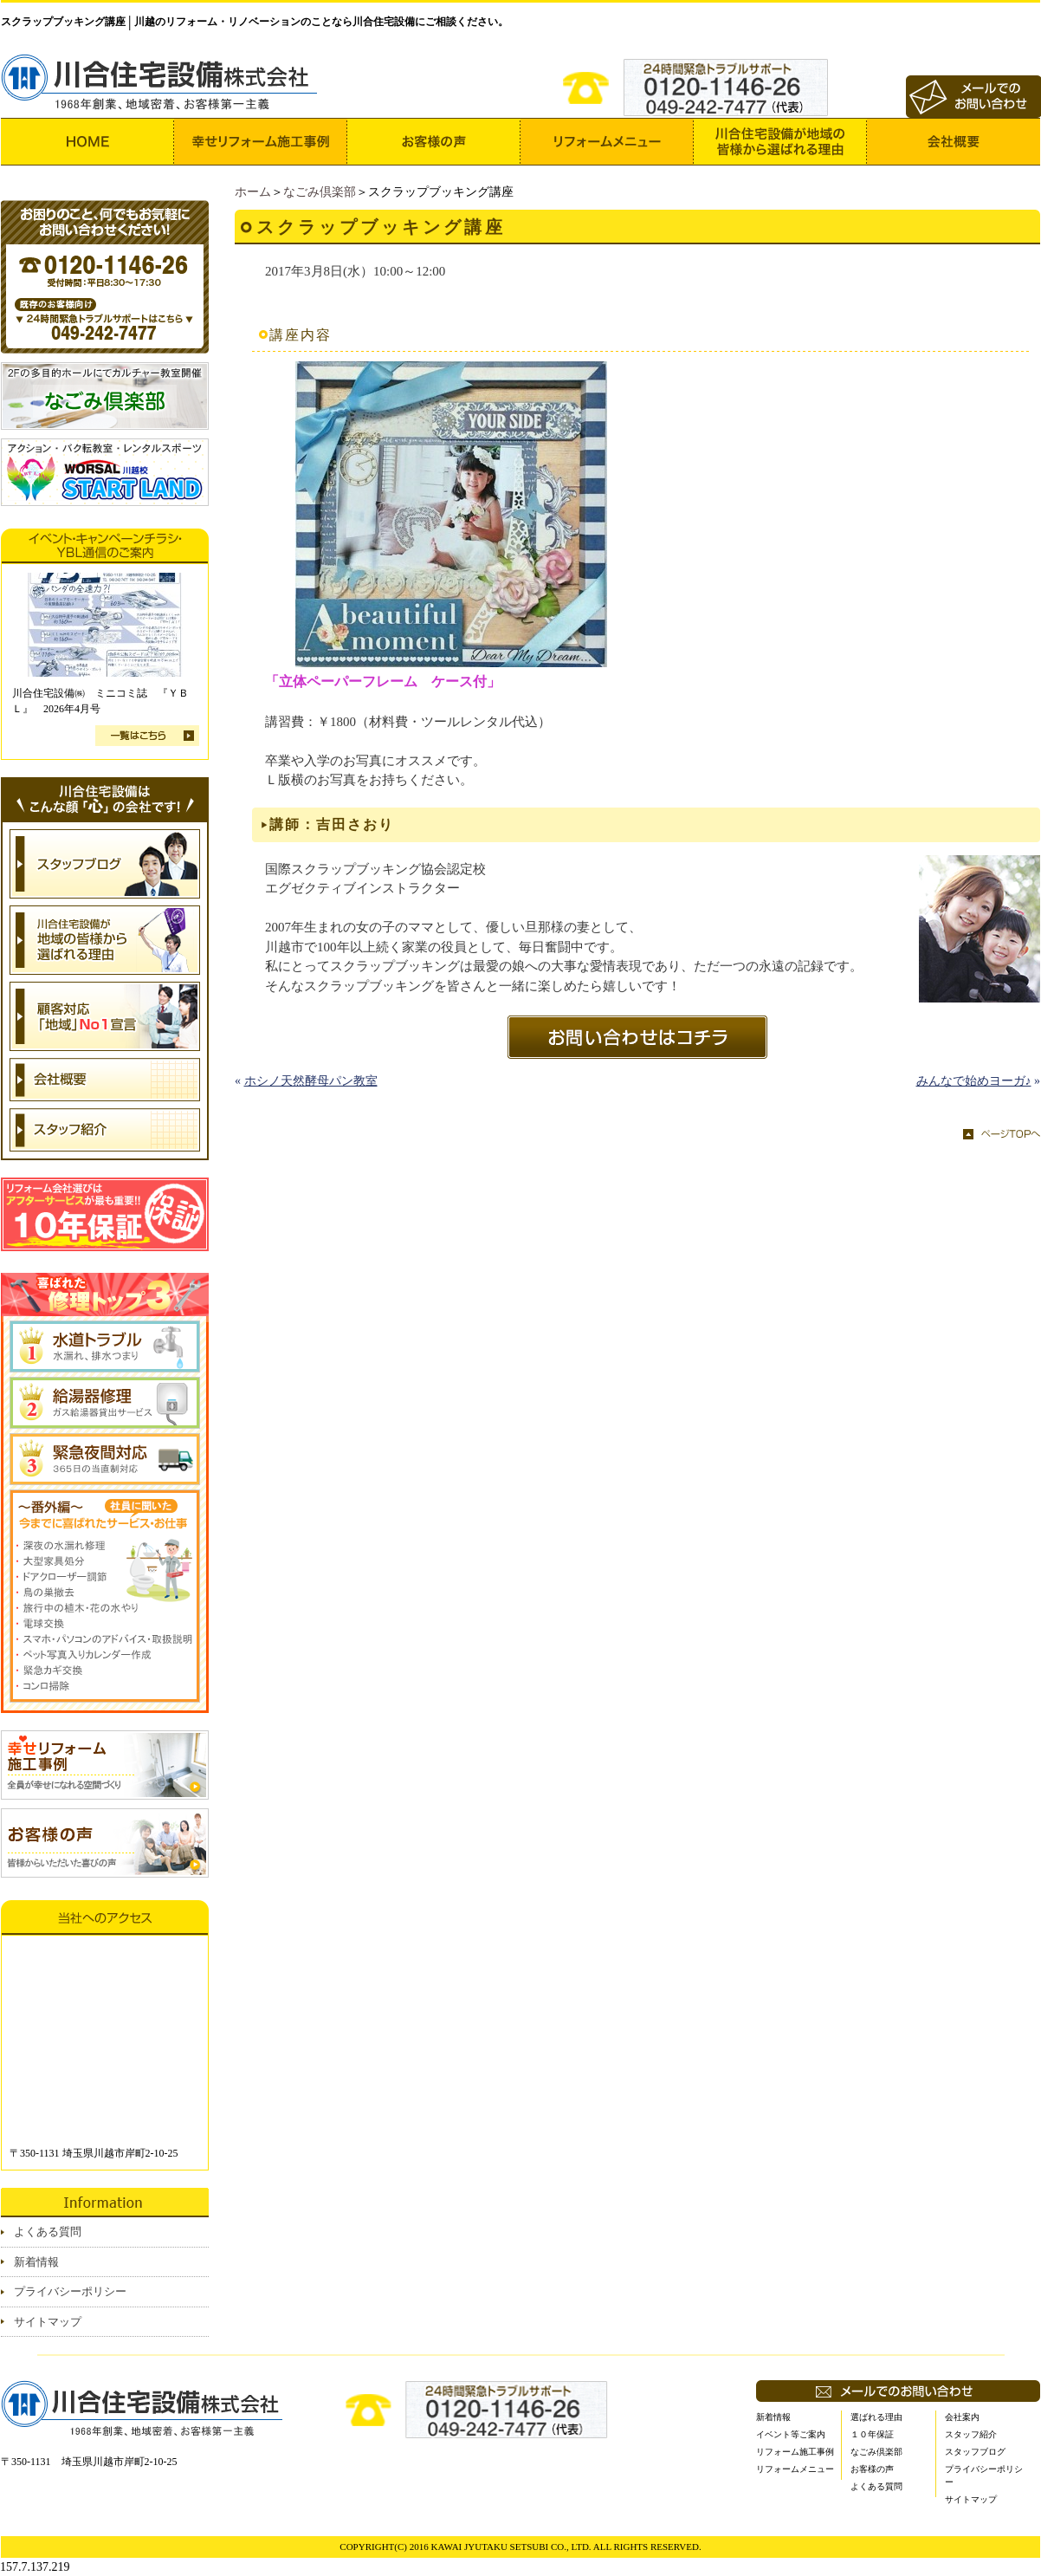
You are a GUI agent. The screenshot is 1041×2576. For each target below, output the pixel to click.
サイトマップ (47, 2321)
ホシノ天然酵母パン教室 (311, 1080)
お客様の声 (872, 2469)
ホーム (253, 191)
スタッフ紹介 (971, 2434)
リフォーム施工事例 (795, 2451)
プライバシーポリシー (70, 2291)
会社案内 (962, 2417)
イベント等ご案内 (790, 2434)
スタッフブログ (975, 2451)
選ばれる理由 (876, 2417)
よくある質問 (47, 2231)
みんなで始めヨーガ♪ (973, 1080)
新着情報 (36, 2261)
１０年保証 (872, 2434)
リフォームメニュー (795, 2469)
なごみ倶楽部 (319, 191)
